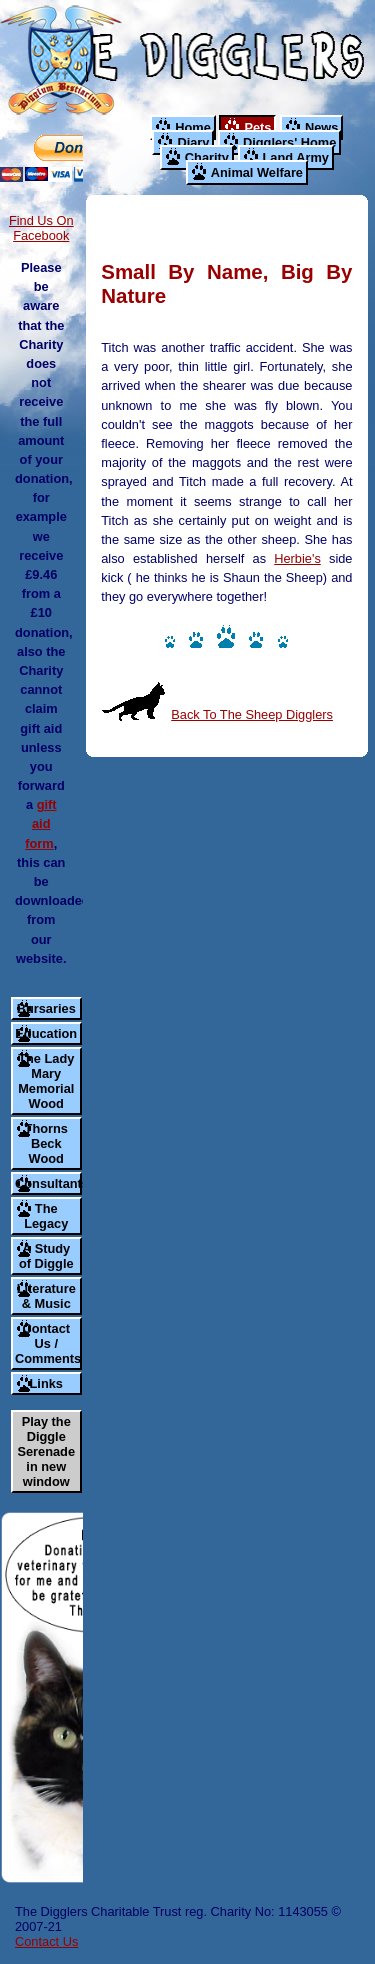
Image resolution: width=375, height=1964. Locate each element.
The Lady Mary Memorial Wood (46, 1081)
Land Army (296, 157)
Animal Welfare (257, 172)
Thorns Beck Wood (46, 1143)
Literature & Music (46, 1296)
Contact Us (46, 1941)
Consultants (48, 1183)
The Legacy (46, 1216)
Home (193, 127)
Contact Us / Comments (48, 1343)
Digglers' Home (289, 142)
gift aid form (40, 823)
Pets (257, 127)
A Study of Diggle (46, 1256)
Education (46, 1033)
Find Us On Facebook (41, 228)
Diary (193, 142)
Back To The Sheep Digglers (252, 714)
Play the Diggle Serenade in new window (46, 1451)
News (321, 127)
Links (46, 1383)
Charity (207, 157)
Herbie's (297, 558)
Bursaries (46, 1008)
